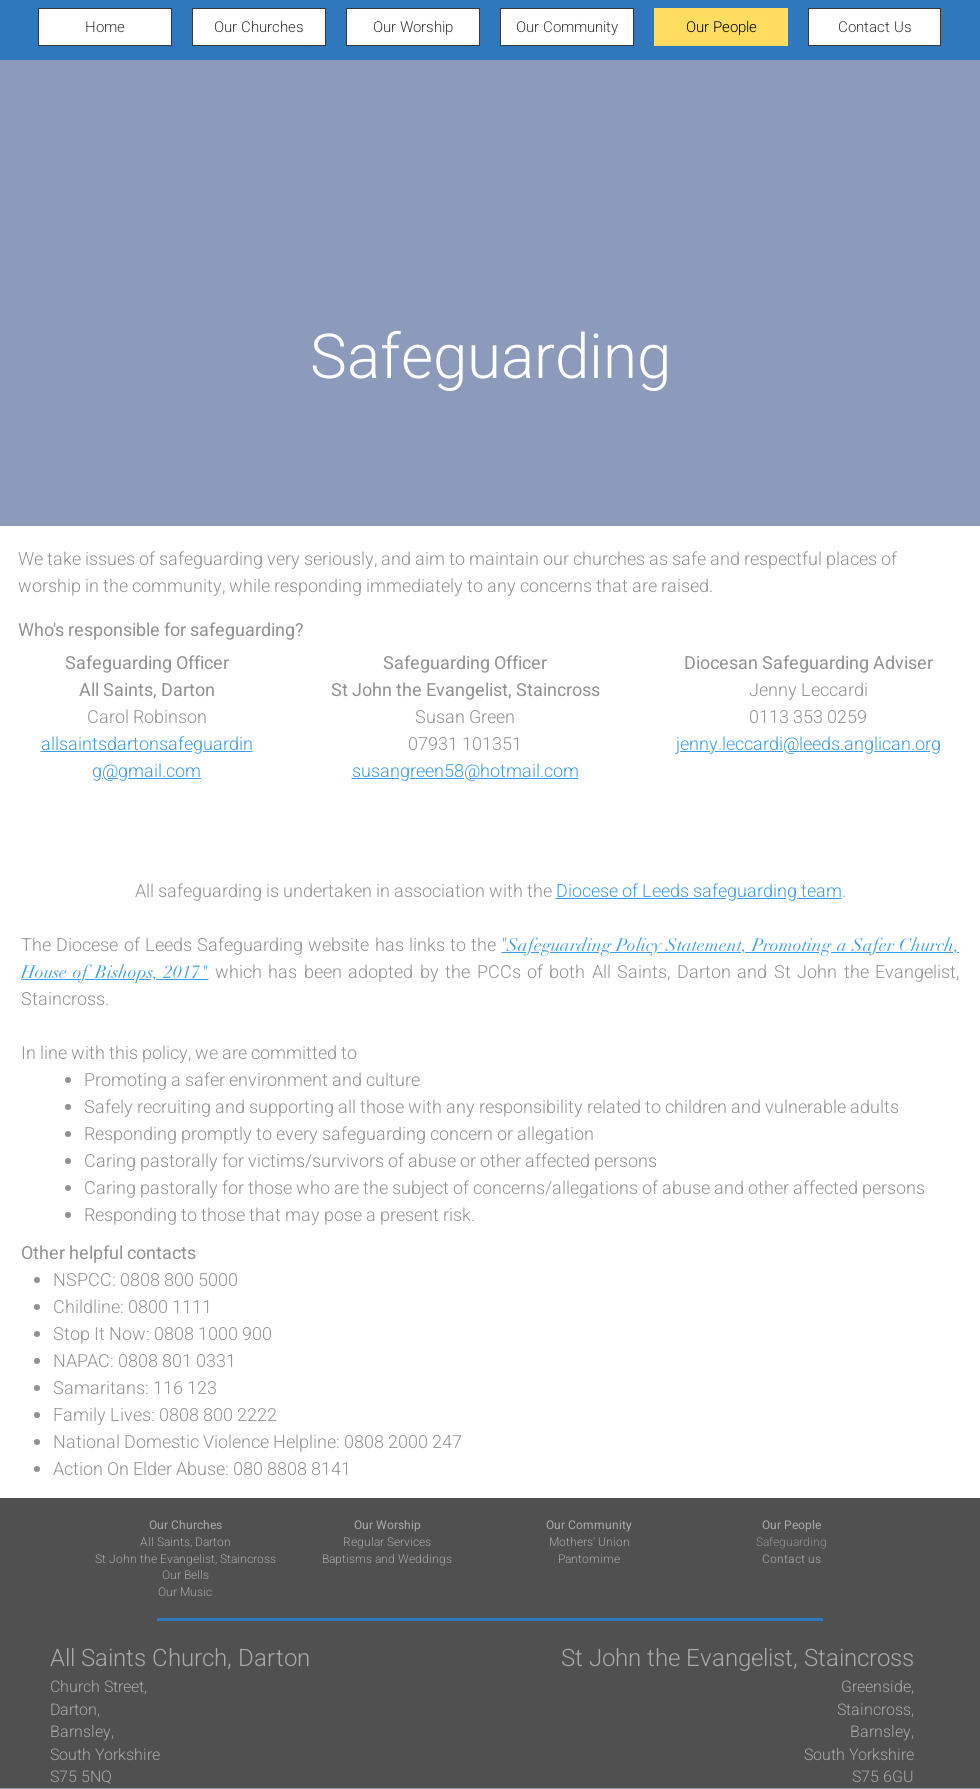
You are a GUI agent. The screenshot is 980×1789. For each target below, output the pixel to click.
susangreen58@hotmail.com (465, 771)
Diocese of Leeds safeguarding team (699, 891)
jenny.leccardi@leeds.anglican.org (808, 744)
